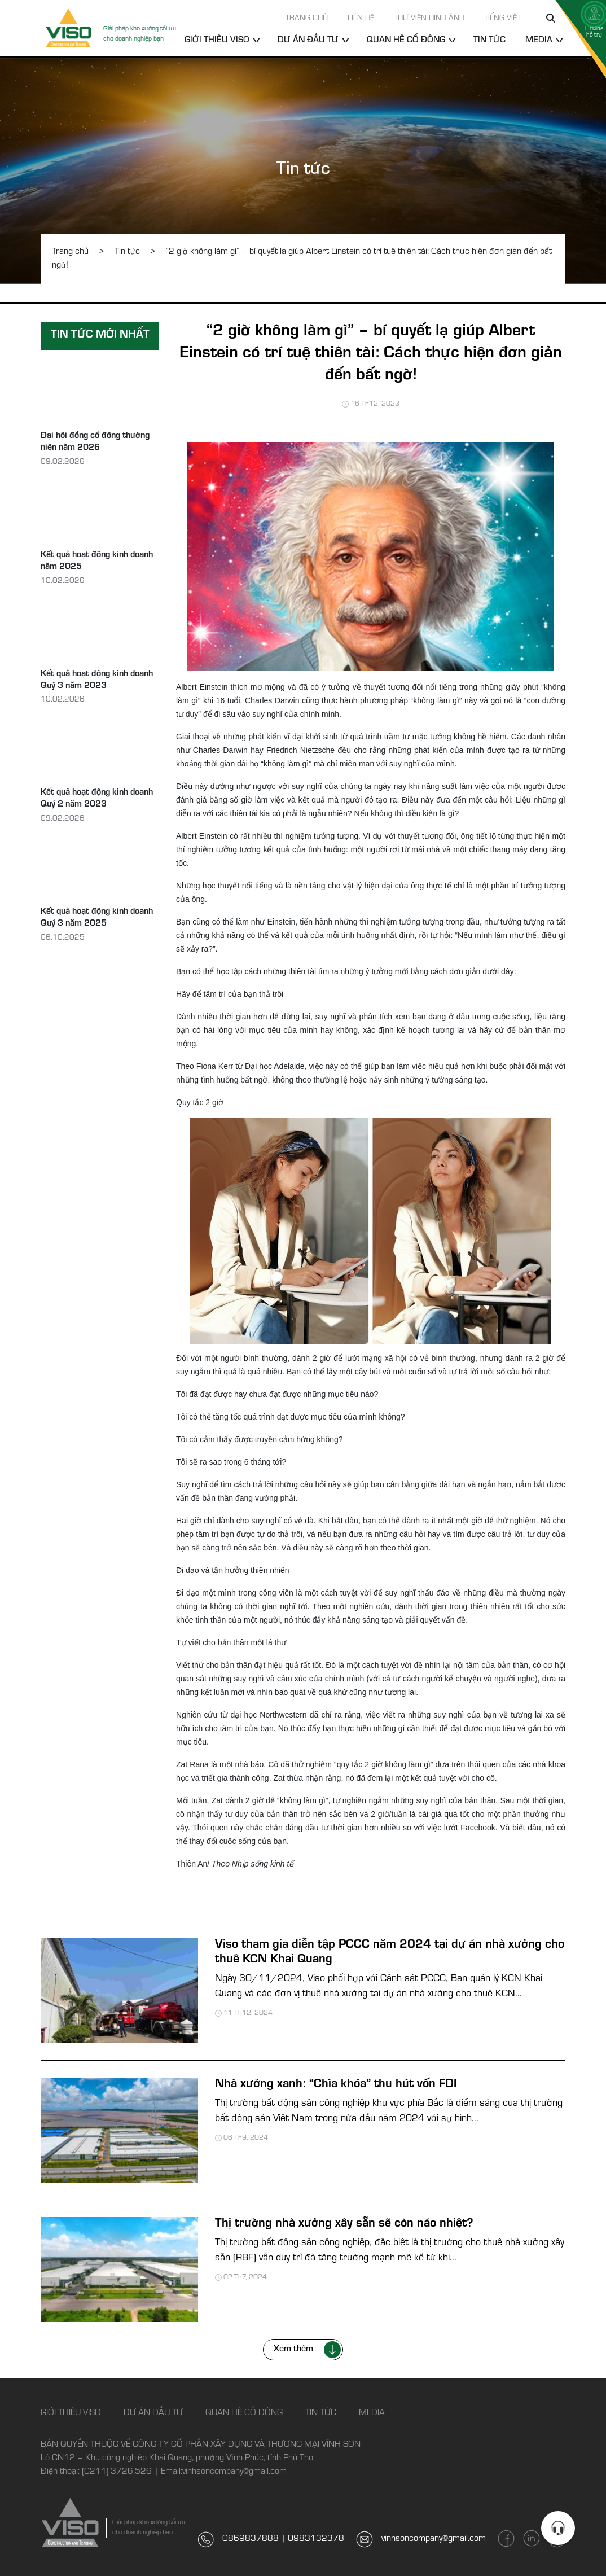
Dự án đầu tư (308, 40)
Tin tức (489, 40)
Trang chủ (307, 19)
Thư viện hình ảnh (429, 19)
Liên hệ (361, 19)
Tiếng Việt (502, 19)
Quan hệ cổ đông (406, 40)
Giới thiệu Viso (217, 40)
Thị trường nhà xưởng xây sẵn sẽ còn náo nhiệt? (344, 2224)
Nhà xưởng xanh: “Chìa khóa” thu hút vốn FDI (335, 2085)
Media (538, 40)
